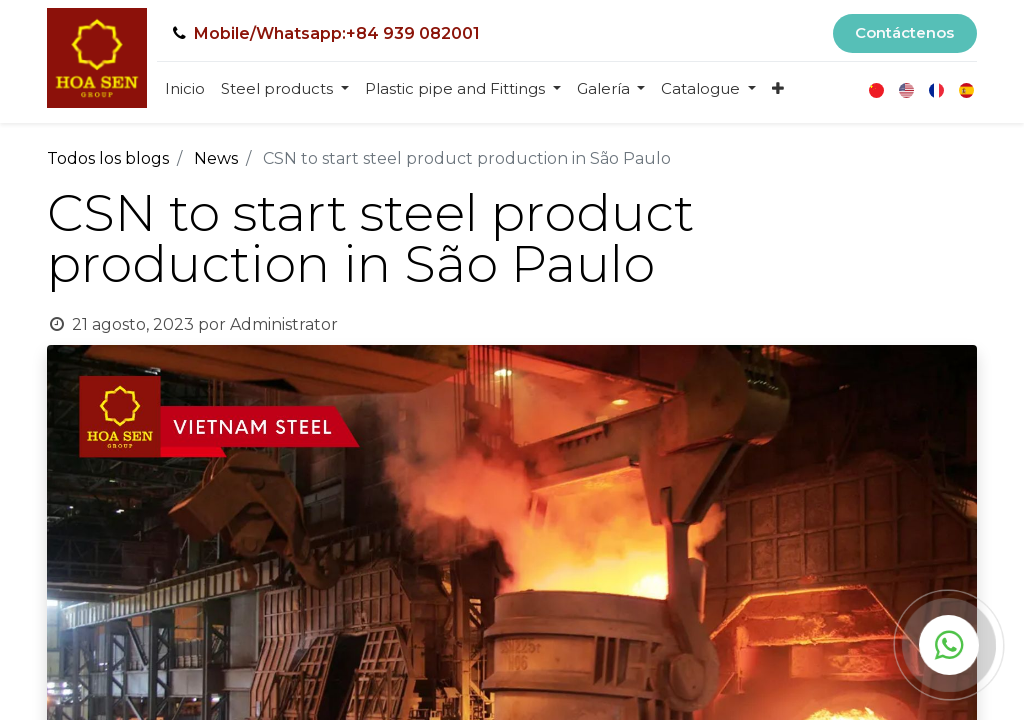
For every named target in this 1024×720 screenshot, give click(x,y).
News (216, 158)
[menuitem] (185, 89)
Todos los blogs (108, 158)
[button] (778, 89)
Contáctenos (904, 32)
